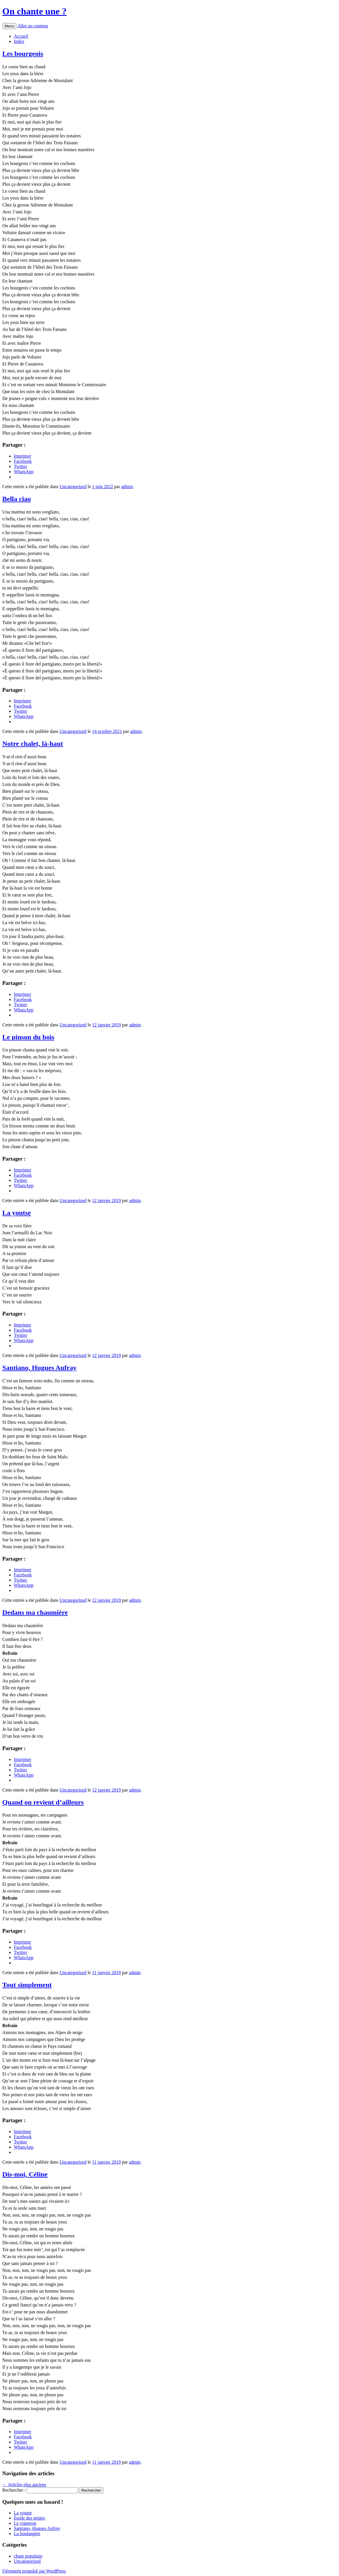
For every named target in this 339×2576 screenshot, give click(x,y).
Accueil (21, 36)
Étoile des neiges (29, 2518)
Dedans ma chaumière (35, 1612)
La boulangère (27, 2533)
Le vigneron (25, 2523)
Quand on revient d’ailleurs (43, 1802)
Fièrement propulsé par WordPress (34, 2571)
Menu (9, 26)
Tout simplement (27, 1985)
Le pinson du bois (28, 1037)
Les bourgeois (22, 53)
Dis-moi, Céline (24, 2174)
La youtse (16, 1212)
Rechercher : (14, 2490)
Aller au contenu (32, 25)
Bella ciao (16, 499)
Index (19, 41)
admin (127, 486)
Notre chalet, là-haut (32, 743)
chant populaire (28, 2556)
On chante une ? (34, 11)
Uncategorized (73, 486)
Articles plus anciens (24, 2484)
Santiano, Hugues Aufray (39, 1367)
